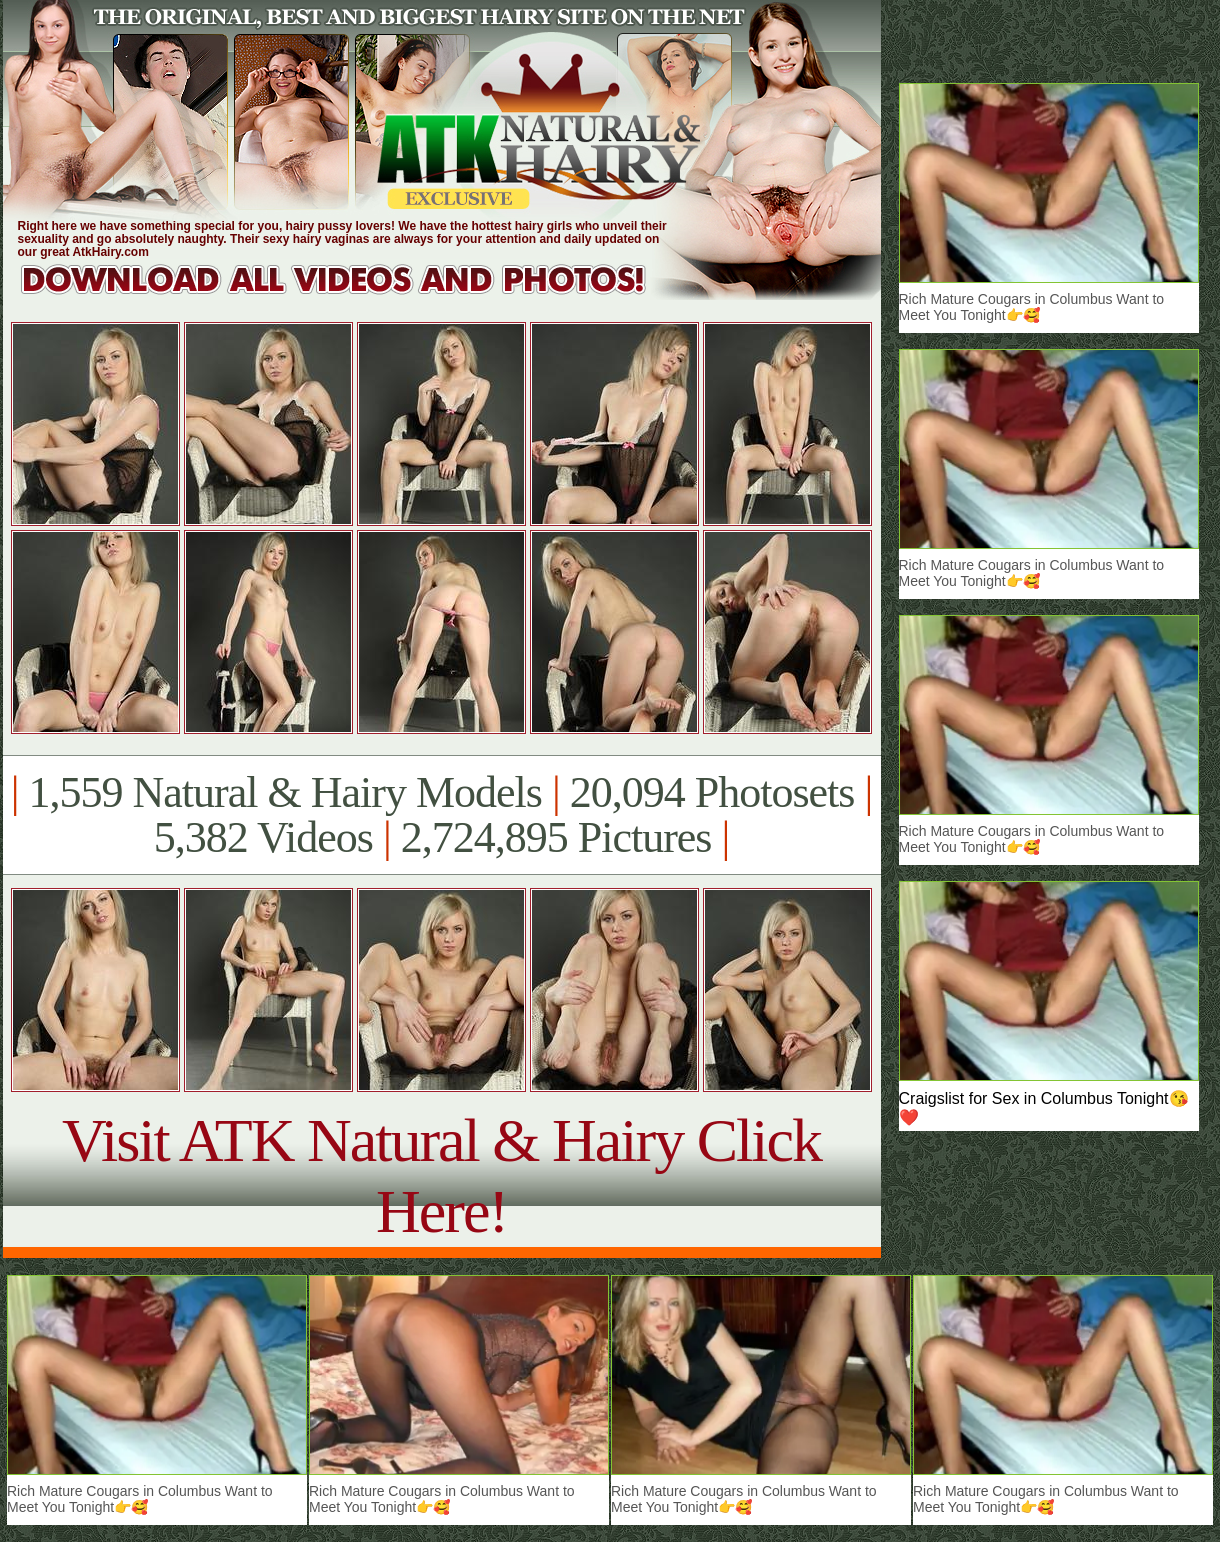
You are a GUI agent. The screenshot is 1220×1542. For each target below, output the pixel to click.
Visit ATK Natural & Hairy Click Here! (441, 1175)
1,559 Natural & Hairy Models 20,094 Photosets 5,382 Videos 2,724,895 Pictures (441, 815)
